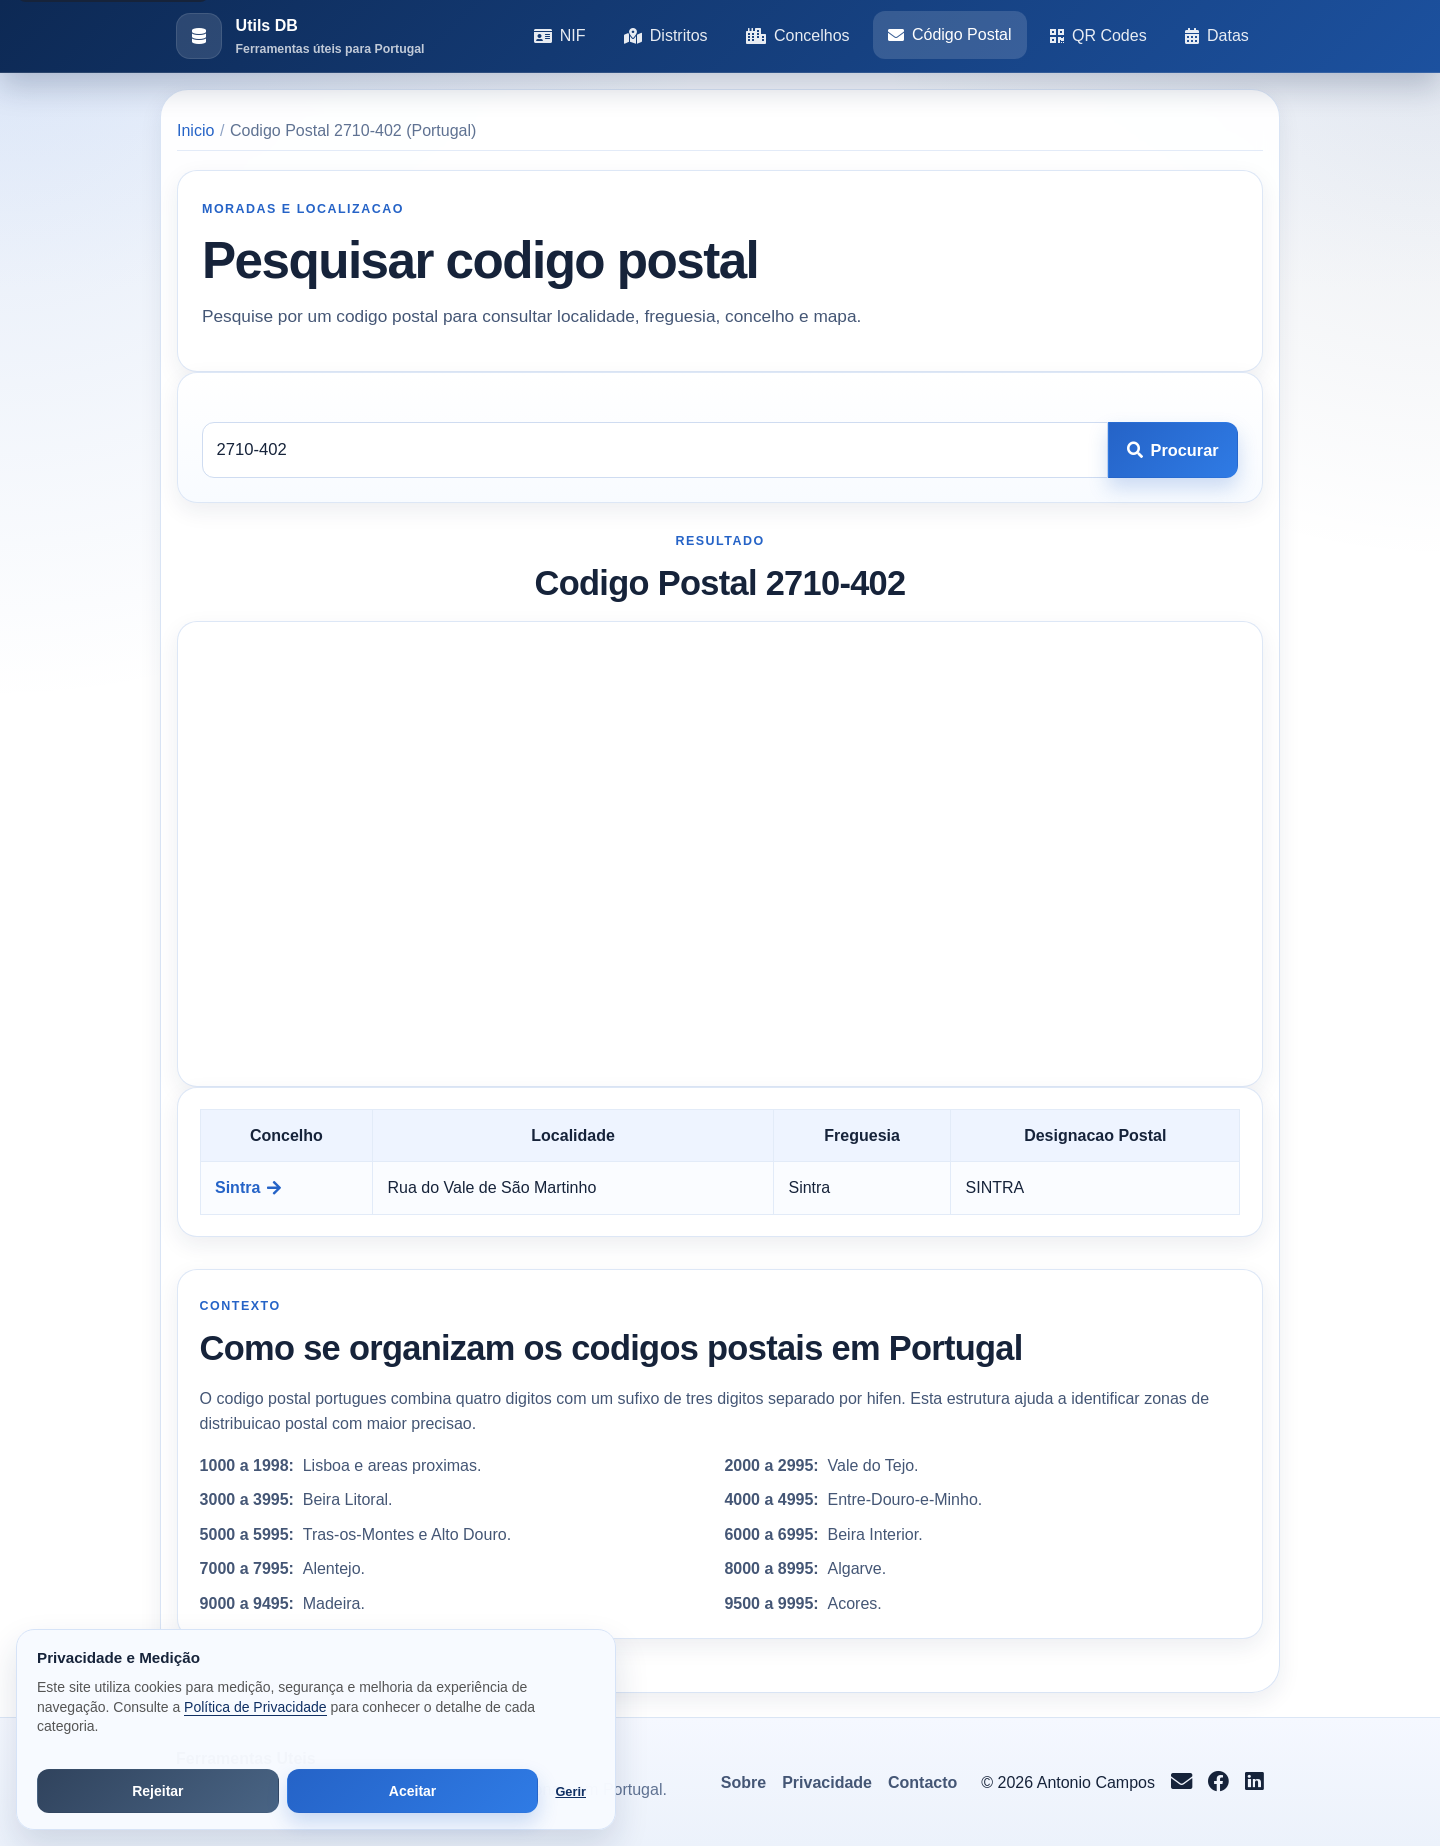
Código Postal (950, 34)
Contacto (922, 1782)
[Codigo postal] (655, 450)
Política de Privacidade (255, 1707)
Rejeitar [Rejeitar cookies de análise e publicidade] (157, 1791)
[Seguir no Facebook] (1218, 1783)
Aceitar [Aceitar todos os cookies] (412, 1791)
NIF (560, 35)
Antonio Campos (1096, 1782)
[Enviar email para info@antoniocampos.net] (1181, 1783)
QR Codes (1098, 35)
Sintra (248, 1187)
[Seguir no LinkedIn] (1254, 1783)
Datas (1217, 35)
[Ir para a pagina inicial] (300, 36)
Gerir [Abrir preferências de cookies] (570, 1791)
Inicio (195, 130)
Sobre (743, 1782)
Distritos (666, 35)
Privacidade (827, 1782)
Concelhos (798, 35)
